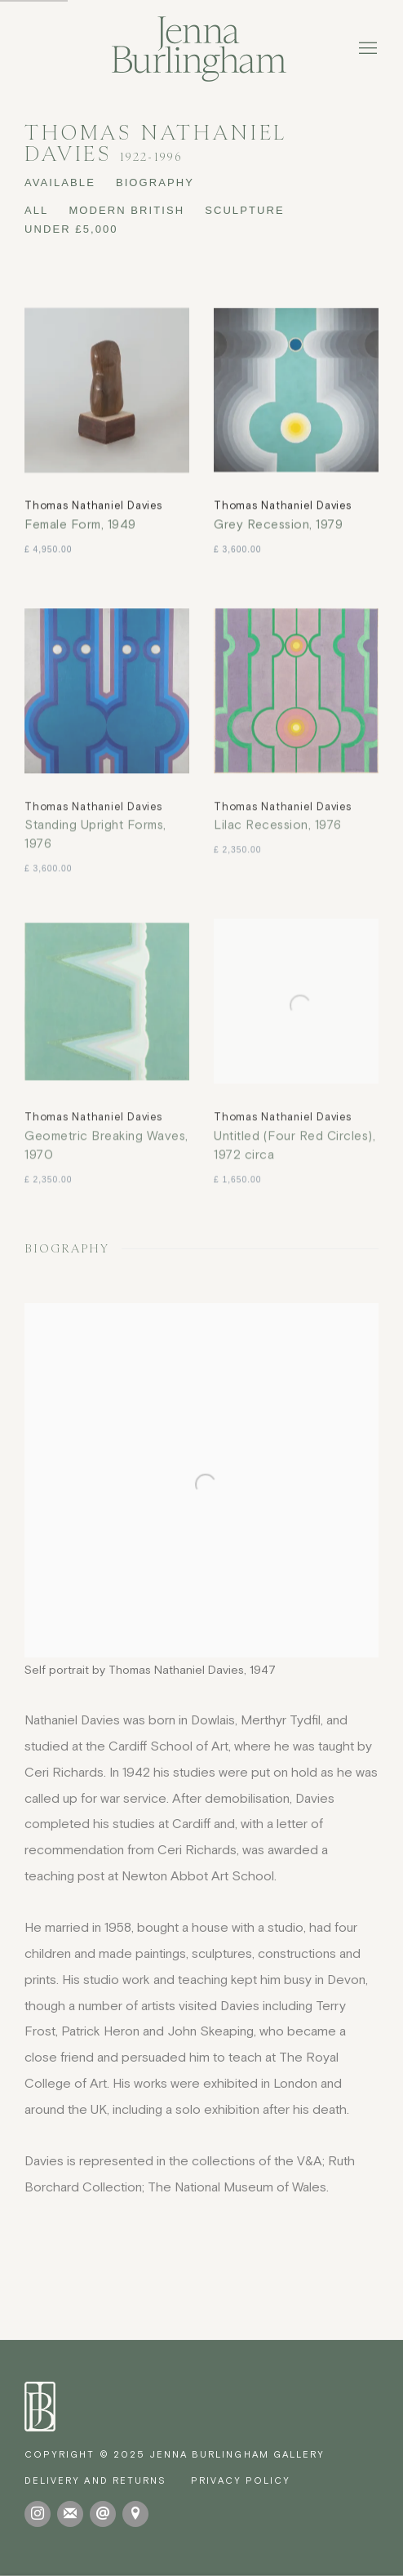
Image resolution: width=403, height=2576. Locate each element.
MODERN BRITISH (126, 210)
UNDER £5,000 (71, 229)
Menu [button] (366, 49)
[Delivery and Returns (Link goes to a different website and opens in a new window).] (95, 2480)
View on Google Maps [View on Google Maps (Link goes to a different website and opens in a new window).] (135, 2514)
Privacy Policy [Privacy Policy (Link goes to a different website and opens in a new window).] (240, 2480)
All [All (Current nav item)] (36, 210)
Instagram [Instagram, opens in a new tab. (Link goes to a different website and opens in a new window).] (37, 2514)
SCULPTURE (244, 210)
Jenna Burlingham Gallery (201, 49)
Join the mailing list (70, 2514)
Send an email (103, 2514)
